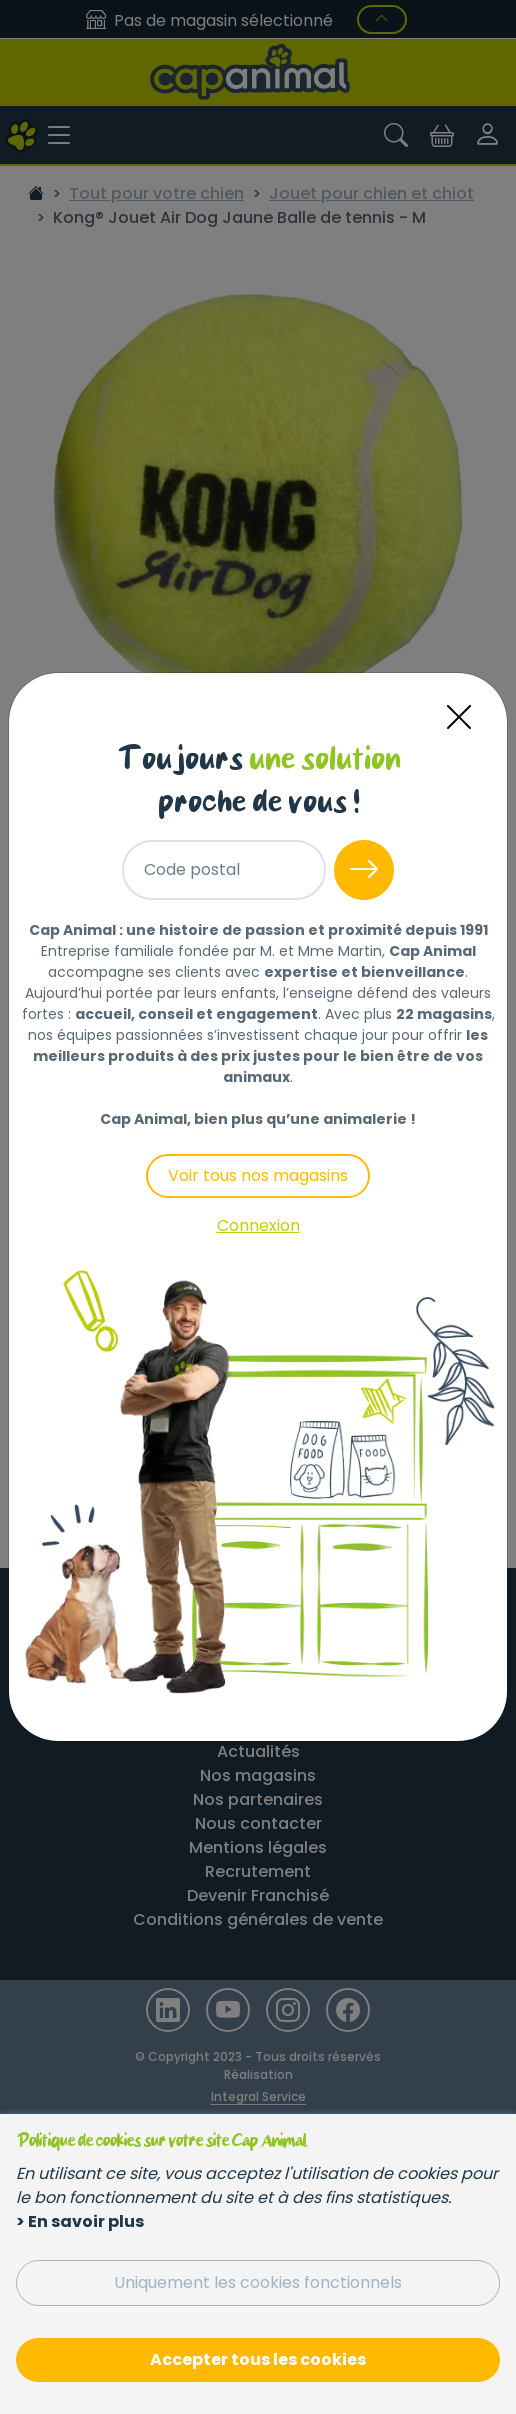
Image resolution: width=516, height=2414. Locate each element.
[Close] (459, 717)
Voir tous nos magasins (258, 1175)
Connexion (258, 1225)
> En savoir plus (80, 2221)
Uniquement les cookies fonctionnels (258, 2282)
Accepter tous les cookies (258, 2359)
